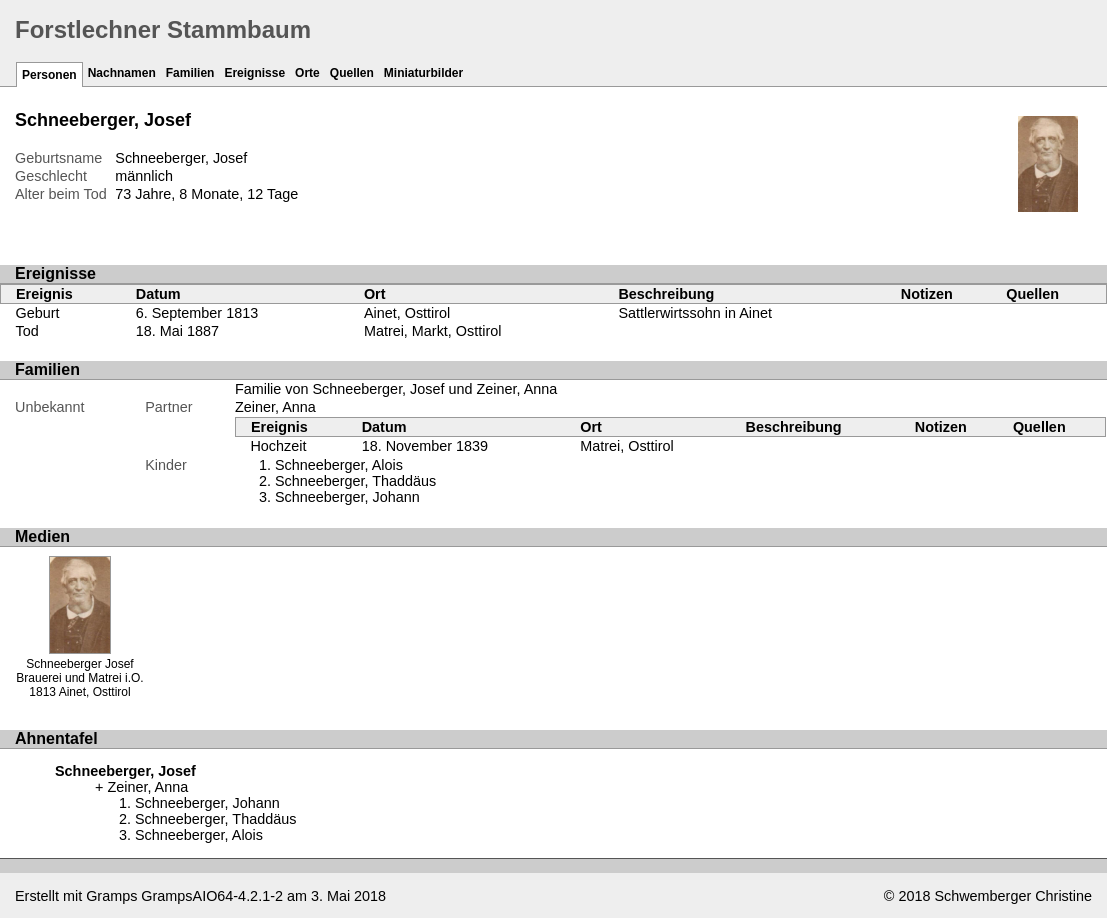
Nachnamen (122, 73)
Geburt (38, 313)
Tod (27, 331)
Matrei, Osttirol (627, 446)
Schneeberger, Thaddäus (355, 481)
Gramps (111, 896)
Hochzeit (278, 446)
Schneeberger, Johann (347, 497)
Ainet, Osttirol (407, 313)
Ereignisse (254, 73)
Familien (190, 73)
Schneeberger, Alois (339, 465)
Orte (307, 73)
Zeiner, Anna (275, 407)
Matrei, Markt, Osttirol (433, 331)
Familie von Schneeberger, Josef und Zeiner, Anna (396, 389)
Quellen (352, 73)
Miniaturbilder (423, 73)
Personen (49, 75)
